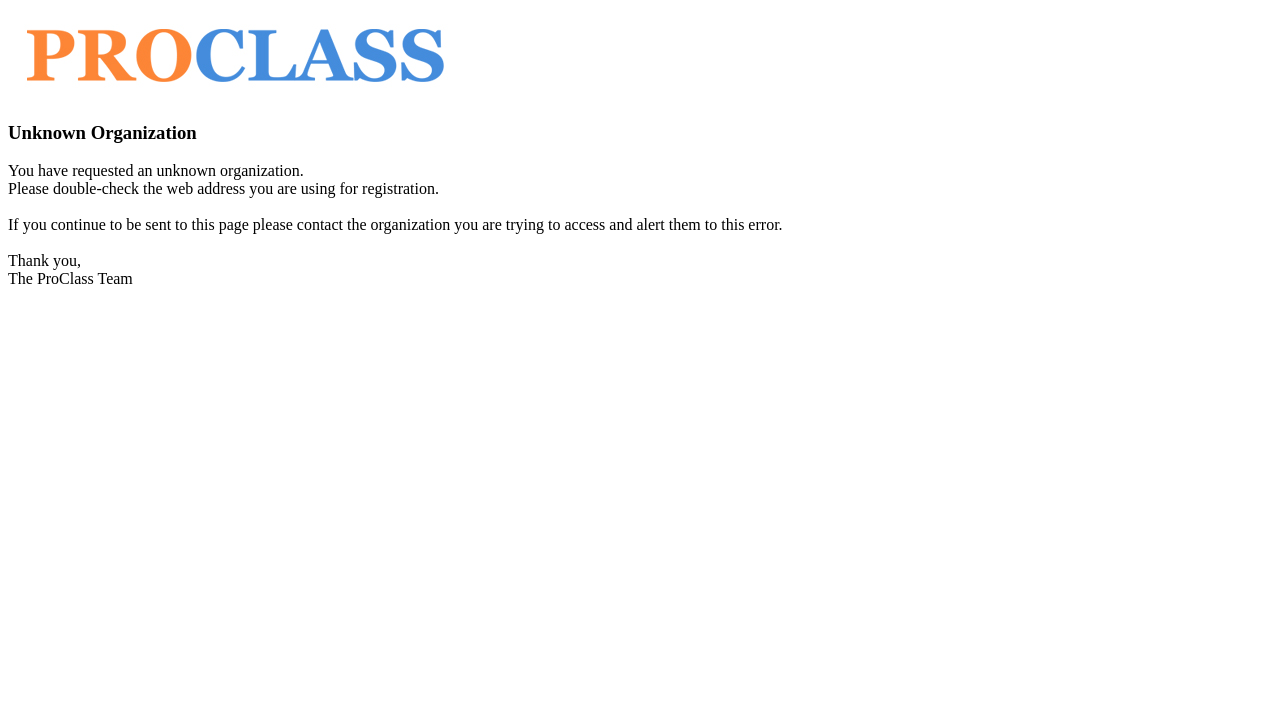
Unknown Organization (102, 132)
